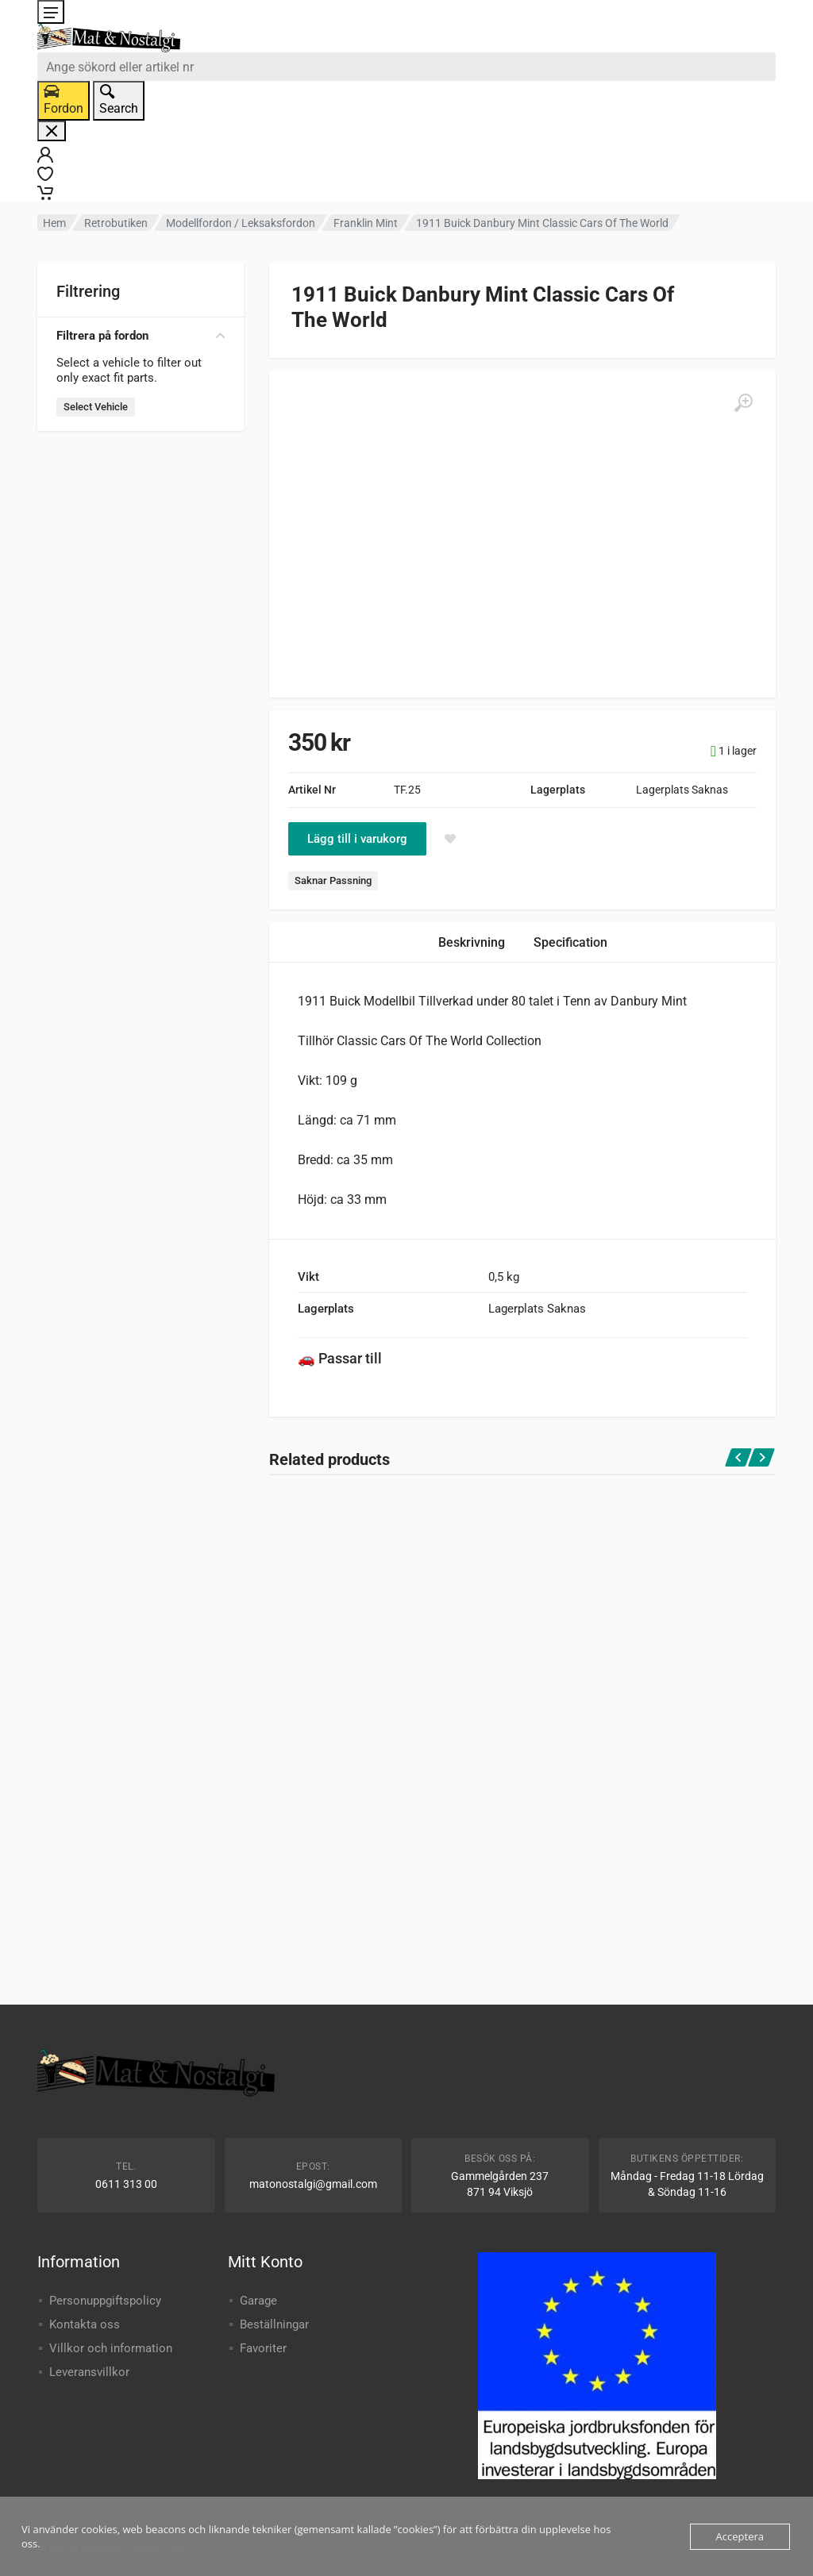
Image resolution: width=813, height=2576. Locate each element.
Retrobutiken (116, 223)
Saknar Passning (333, 880)
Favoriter (263, 2348)
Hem (54, 223)
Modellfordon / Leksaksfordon (240, 223)
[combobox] (406, 66)
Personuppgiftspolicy (105, 2300)
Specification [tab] (570, 942)
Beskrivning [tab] (471, 942)
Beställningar (274, 2324)
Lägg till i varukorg (357, 839)
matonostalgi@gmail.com (313, 2184)
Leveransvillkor (89, 2372)
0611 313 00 (126, 2184)
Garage (258, 2300)
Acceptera (740, 2536)
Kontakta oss (84, 2324)
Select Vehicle (96, 407)
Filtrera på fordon (140, 336)
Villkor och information (110, 2348)
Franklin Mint (365, 223)
